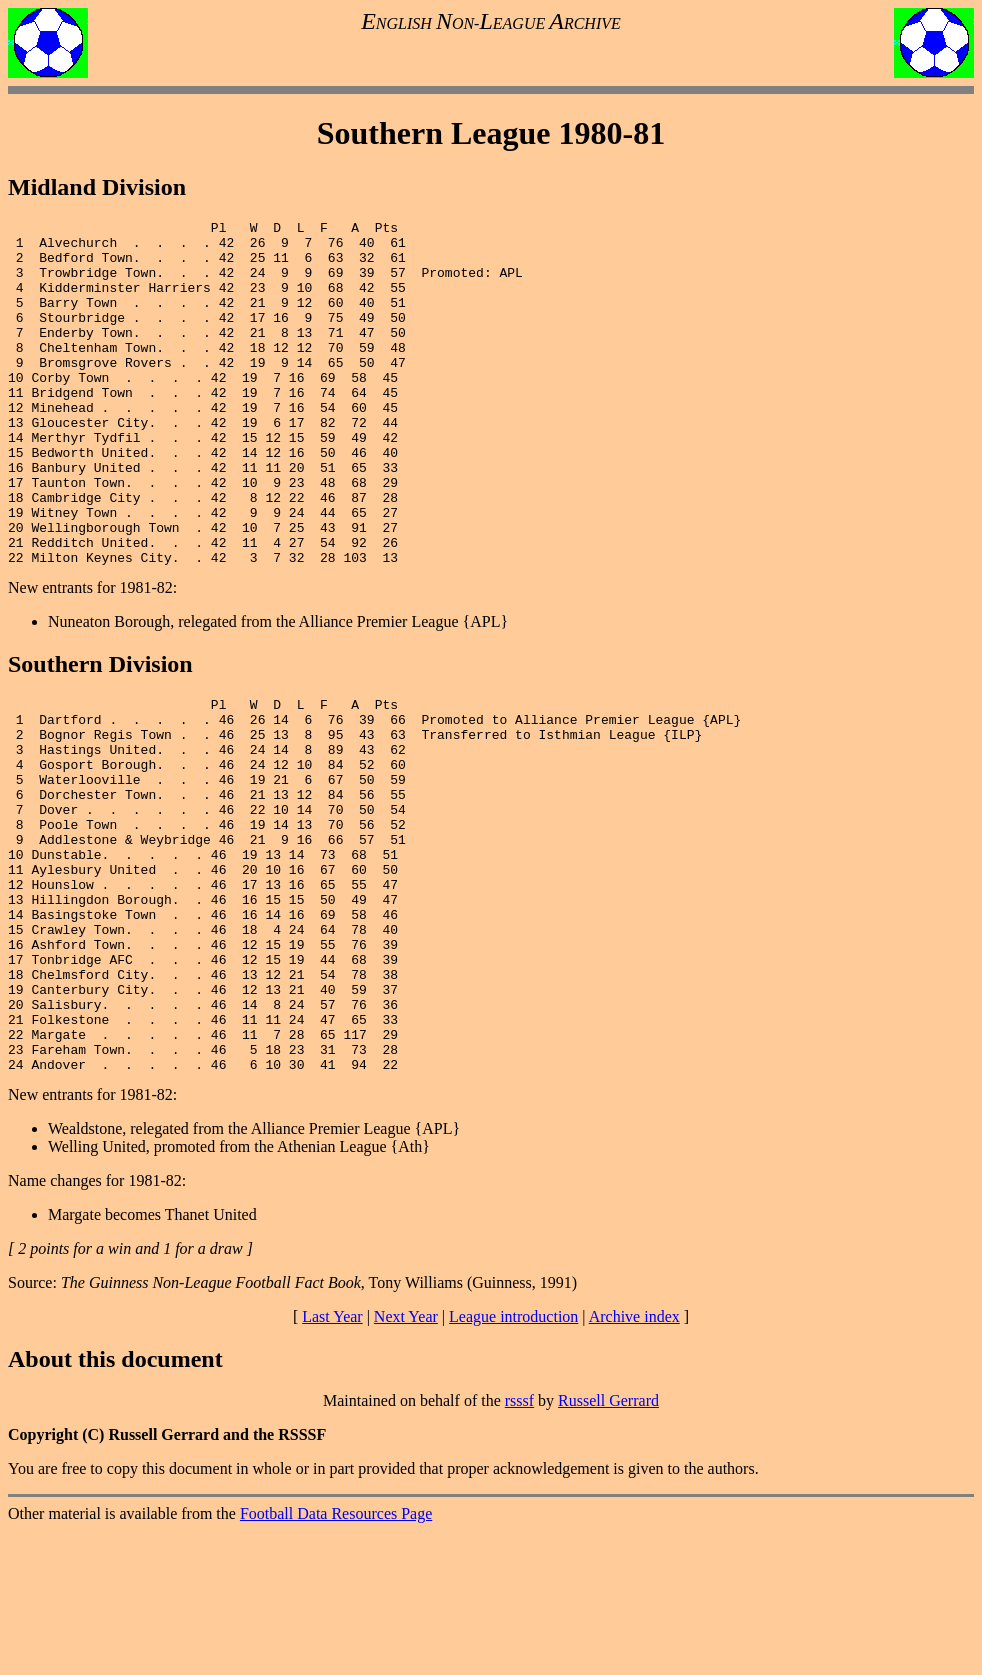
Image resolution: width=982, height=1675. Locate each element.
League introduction (513, 1460)
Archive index (634, 1460)
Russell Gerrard (608, 1544)
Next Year (406, 1460)
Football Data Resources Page (336, 1657)
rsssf (519, 1544)
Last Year (332, 1460)
